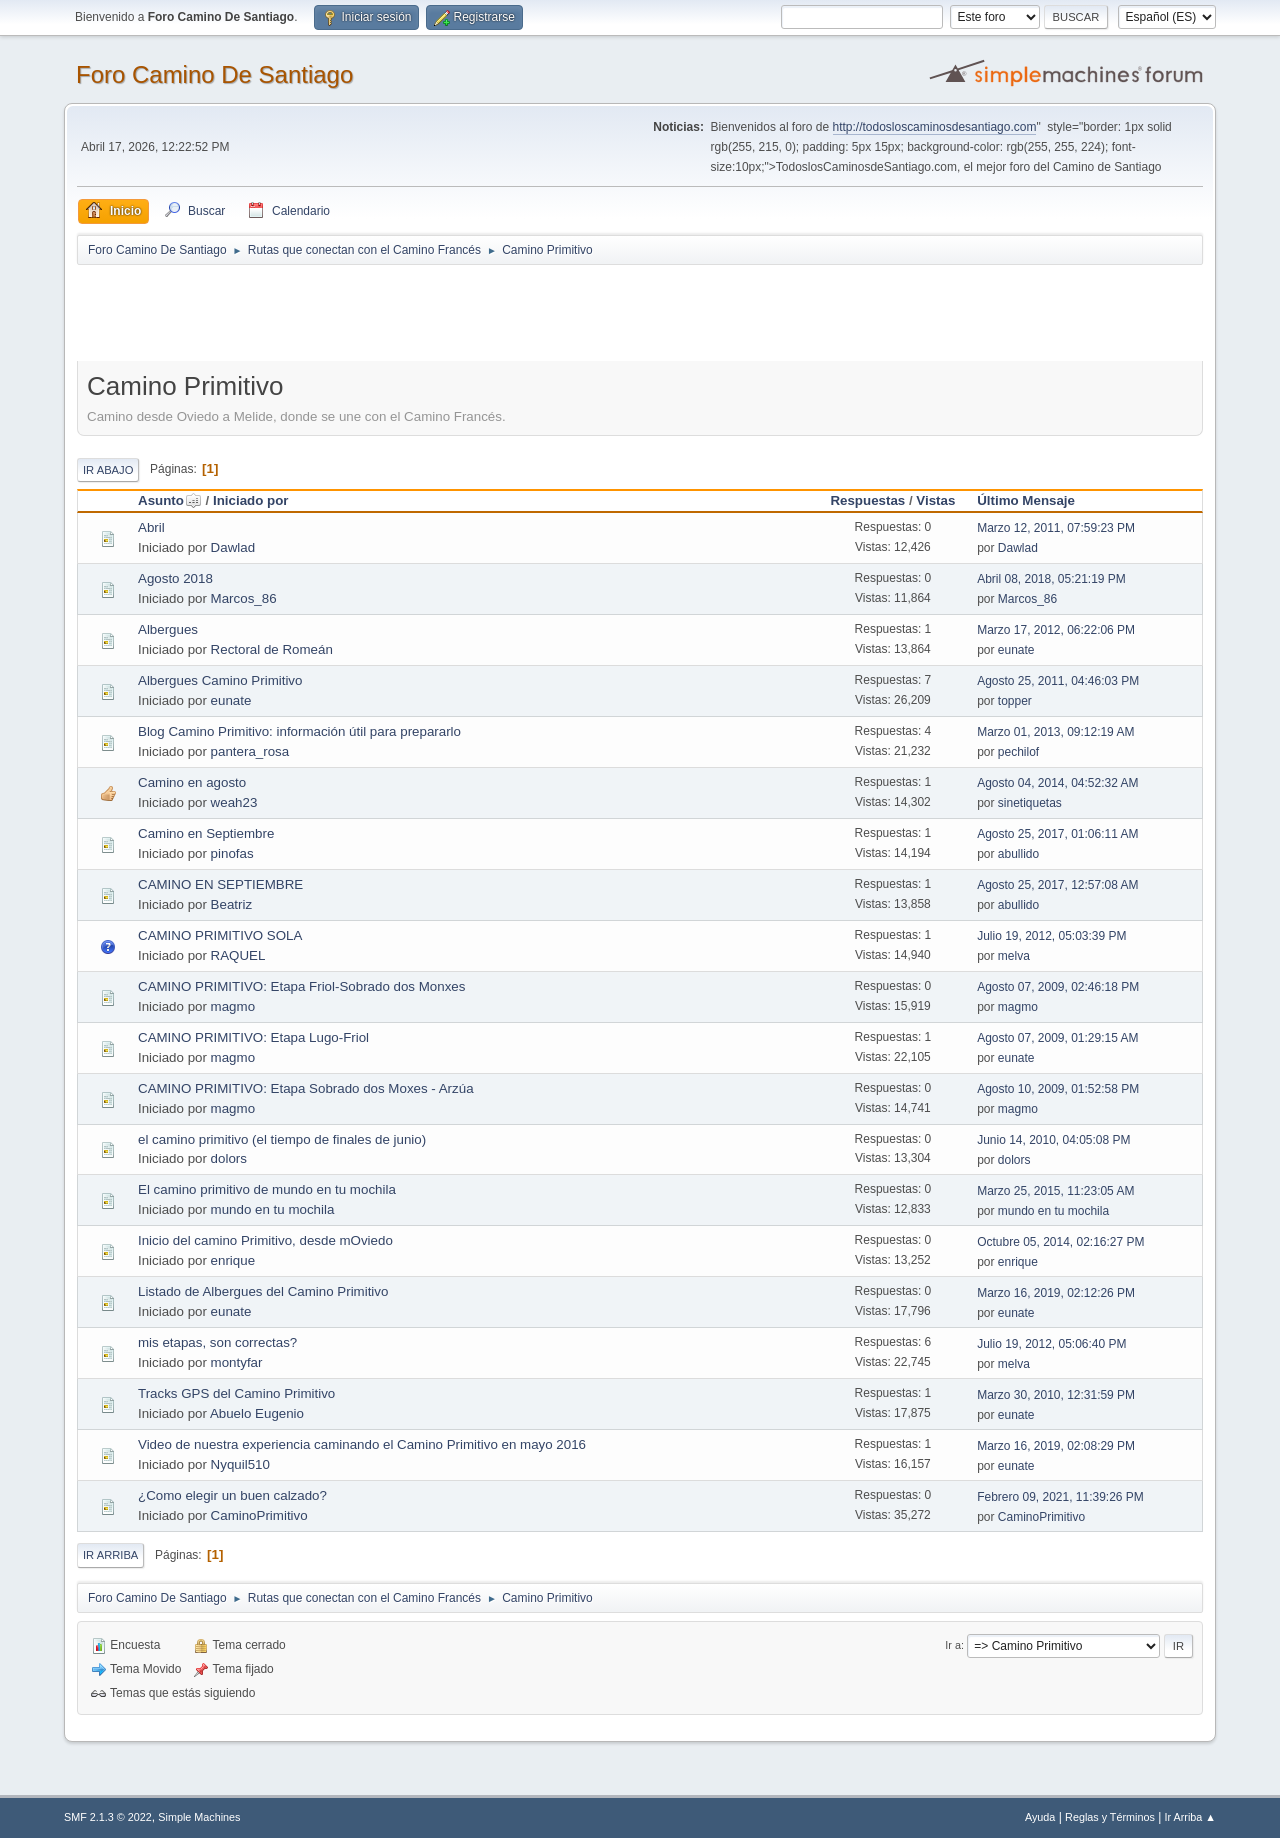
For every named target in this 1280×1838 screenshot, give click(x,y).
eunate (1016, 650)
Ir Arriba (110, 1555)
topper (1015, 701)
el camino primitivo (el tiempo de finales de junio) (282, 1139)
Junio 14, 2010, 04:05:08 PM (1053, 1140)
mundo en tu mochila (273, 1209)
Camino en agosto (192, 782)
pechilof (1018, 752)
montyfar (237, 1362)
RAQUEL (238, 955)
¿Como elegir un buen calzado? (232, 1495)
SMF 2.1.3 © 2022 (108, 1817)
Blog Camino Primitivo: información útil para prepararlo (299, 731)
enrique (233, 1260)
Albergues (168, 629)
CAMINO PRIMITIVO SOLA (220, 935)
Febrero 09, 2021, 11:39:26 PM (1060, 1497)
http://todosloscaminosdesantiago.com (935, 127)
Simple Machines (199, 1817)
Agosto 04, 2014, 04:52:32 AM (1057, 783)
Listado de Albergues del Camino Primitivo (263, 1291)
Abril (151, 527)
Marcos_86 (244, 598)
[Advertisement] (429, 312)
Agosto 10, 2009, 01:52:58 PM (1058, 1089)
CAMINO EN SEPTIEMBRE (220, 884)
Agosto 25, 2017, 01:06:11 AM (1057, 834)
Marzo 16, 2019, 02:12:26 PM (1056, 1293)
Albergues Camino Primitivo (220, 680)
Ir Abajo (108, 470)
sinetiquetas (1030, 803)
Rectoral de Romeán (272, 649)
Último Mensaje (1026, 500)
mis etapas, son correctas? (217, 1342)
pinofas (232, 853)
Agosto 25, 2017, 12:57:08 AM (1057, 885)
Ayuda (1040, 1817)
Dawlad (233, 547)
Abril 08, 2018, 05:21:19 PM (1051, 579)
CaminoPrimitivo (259, 1515)
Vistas (935, 500)
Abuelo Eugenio (257, 1413)
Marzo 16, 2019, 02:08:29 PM (1056, 1446)
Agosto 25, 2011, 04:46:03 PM (1058, 681)
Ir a (953, 1645)
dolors (229, 1158)
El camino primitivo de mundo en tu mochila (267, 1189)
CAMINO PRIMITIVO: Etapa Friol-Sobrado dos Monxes (301, 986)
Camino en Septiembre (206, 833)
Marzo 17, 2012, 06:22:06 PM (1056, 630)
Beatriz (231, 904)
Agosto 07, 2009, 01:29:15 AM (1057, 1038)
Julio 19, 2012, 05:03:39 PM (1051, 936)
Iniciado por (251, 500)
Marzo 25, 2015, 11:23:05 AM (1055, 1191)
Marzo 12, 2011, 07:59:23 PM (1056, 528)
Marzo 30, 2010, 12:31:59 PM (1056, 1395)
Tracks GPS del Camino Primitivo (236, 1393)
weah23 (234, 802)
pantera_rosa (250, 751)
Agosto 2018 (175, 578)
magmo (233, 1006)
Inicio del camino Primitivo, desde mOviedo (265, 1240)
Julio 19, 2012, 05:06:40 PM (1051, 1344)
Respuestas (867, 500)
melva (1014, 956)
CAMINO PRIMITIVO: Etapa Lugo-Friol (253, 1037)
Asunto (170, 500)
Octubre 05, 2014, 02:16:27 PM (1060, 1242)
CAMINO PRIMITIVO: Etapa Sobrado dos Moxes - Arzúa (306, 1088)
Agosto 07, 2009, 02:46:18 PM (1058, 987)
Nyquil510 (240, 1464)
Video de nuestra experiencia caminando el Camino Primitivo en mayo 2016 (362, 1444)
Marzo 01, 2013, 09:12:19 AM (1055, 732)
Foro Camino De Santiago (214, 74)
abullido (1018, 854)
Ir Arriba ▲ (1190, 1817)
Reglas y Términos (1110, 1817)
